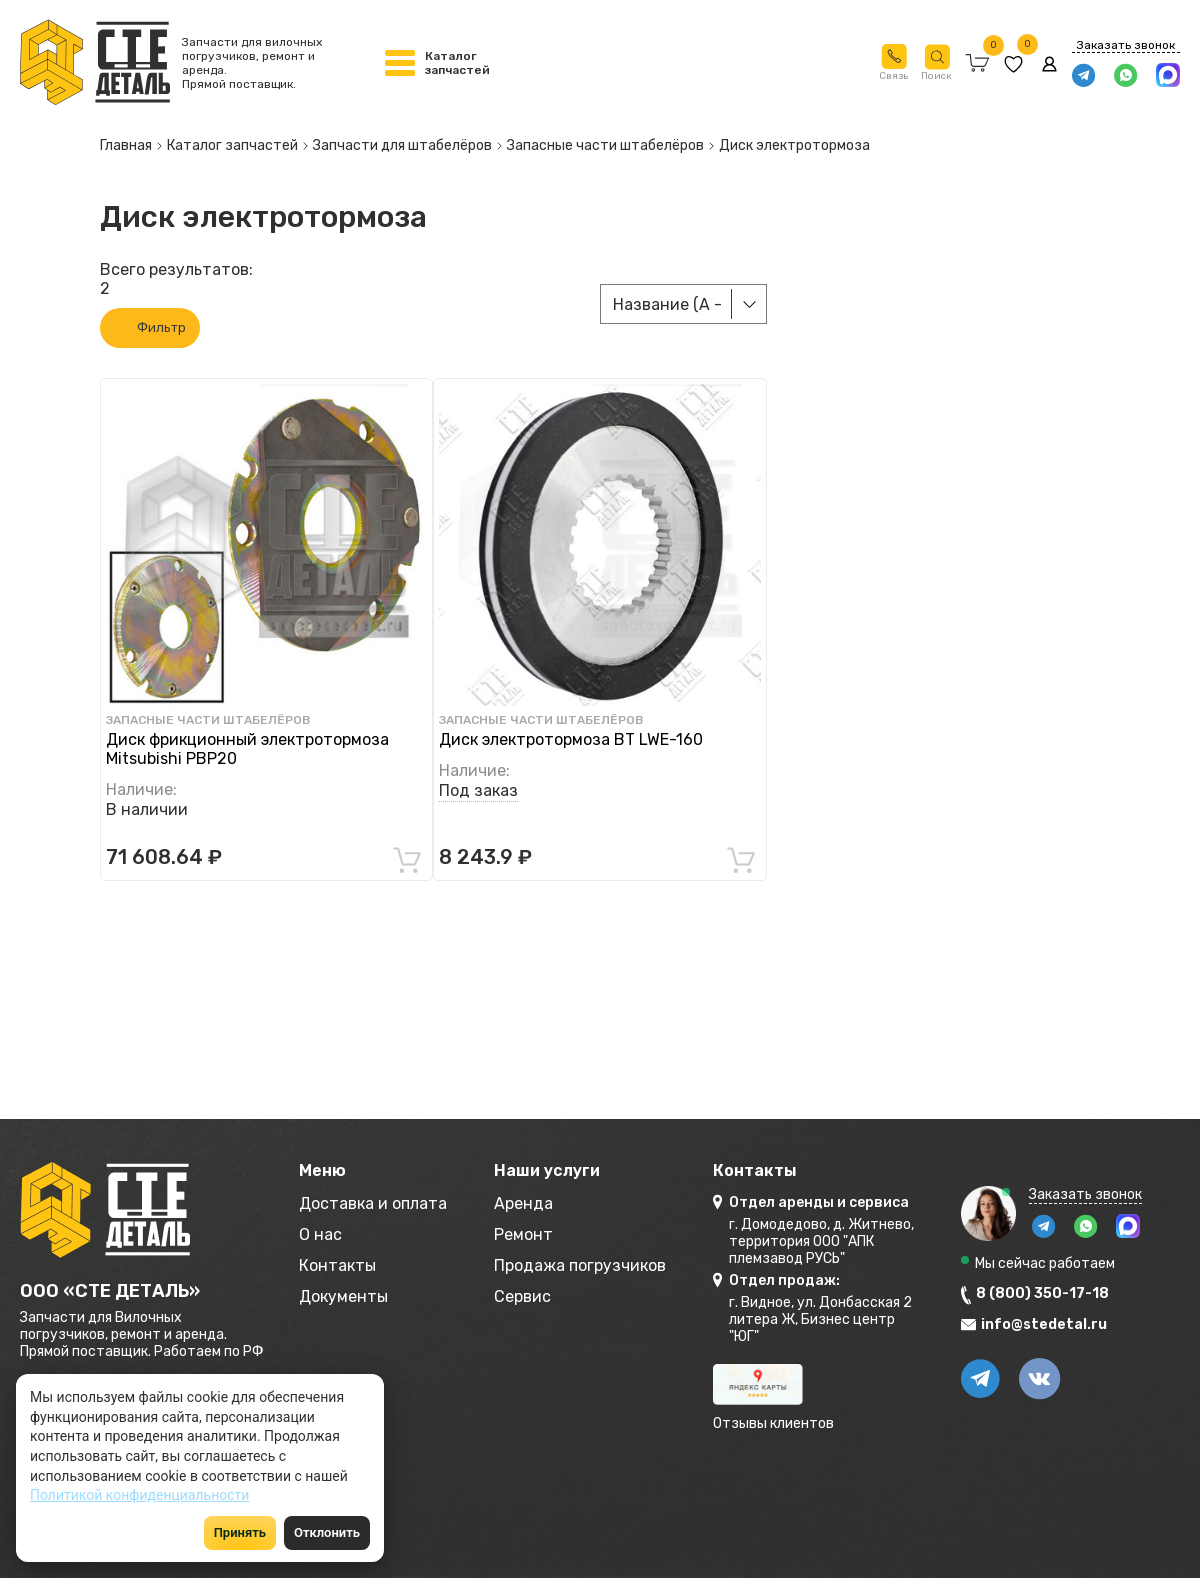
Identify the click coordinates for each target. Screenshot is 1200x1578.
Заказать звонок (1126, 45)
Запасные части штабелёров (208, 720)
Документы (343, 1296)
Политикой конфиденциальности (139, 1495)
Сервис (522, 1296)
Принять (240, 1532)
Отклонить (327, 1532)
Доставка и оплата (373, 1203)
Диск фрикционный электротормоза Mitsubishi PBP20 (247, 749)
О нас (320, 1234)
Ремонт (523, 1234)
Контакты (337, 1265)
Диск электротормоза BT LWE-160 (571, 739)
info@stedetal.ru (1044, 1324)
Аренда (523, 1203)
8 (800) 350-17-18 (1042, 1293)
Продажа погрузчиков (580, 1265)
